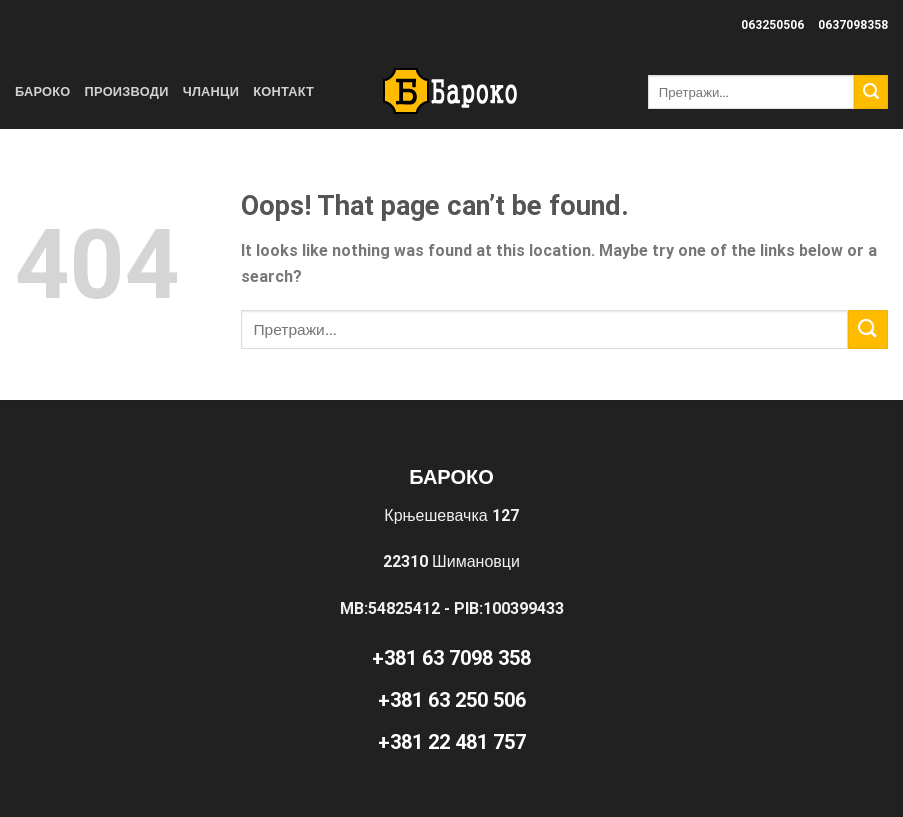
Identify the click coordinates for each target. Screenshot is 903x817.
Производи (127, 91)
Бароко (43, 91)
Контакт (283, 91)
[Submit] (871, 92)
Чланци (211, 91)
